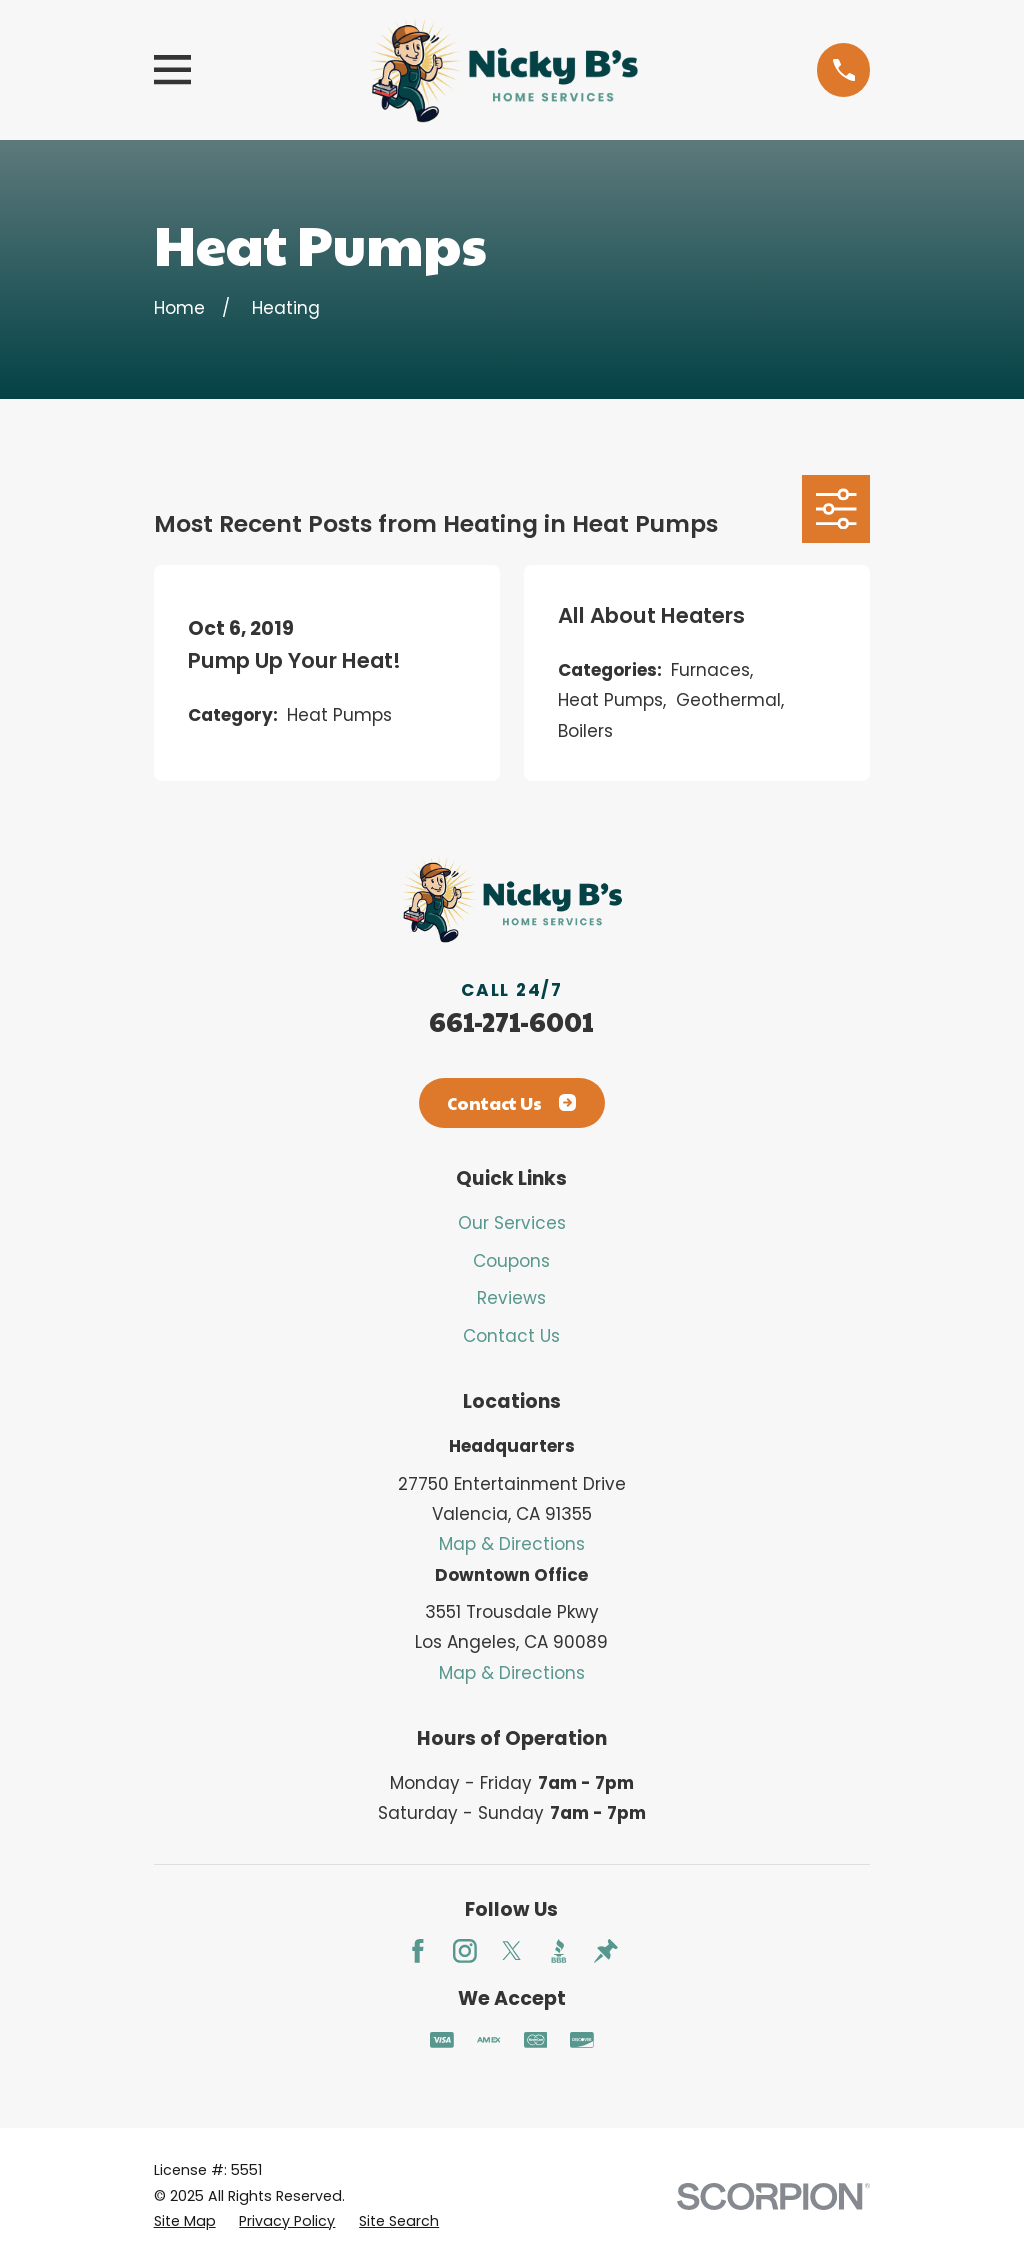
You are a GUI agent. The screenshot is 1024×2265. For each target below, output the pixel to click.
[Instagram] (465, 1951)
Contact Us (511, 1103)
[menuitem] (185, 2221)
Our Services (512, 1223)
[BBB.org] (559, 1951)
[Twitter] (512, 1951)
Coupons (511, 1261)
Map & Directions (512, 1544)
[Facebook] (418, 1951)
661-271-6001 (511, 1021)
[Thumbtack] (606, 1951)
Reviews (511, 1298)
